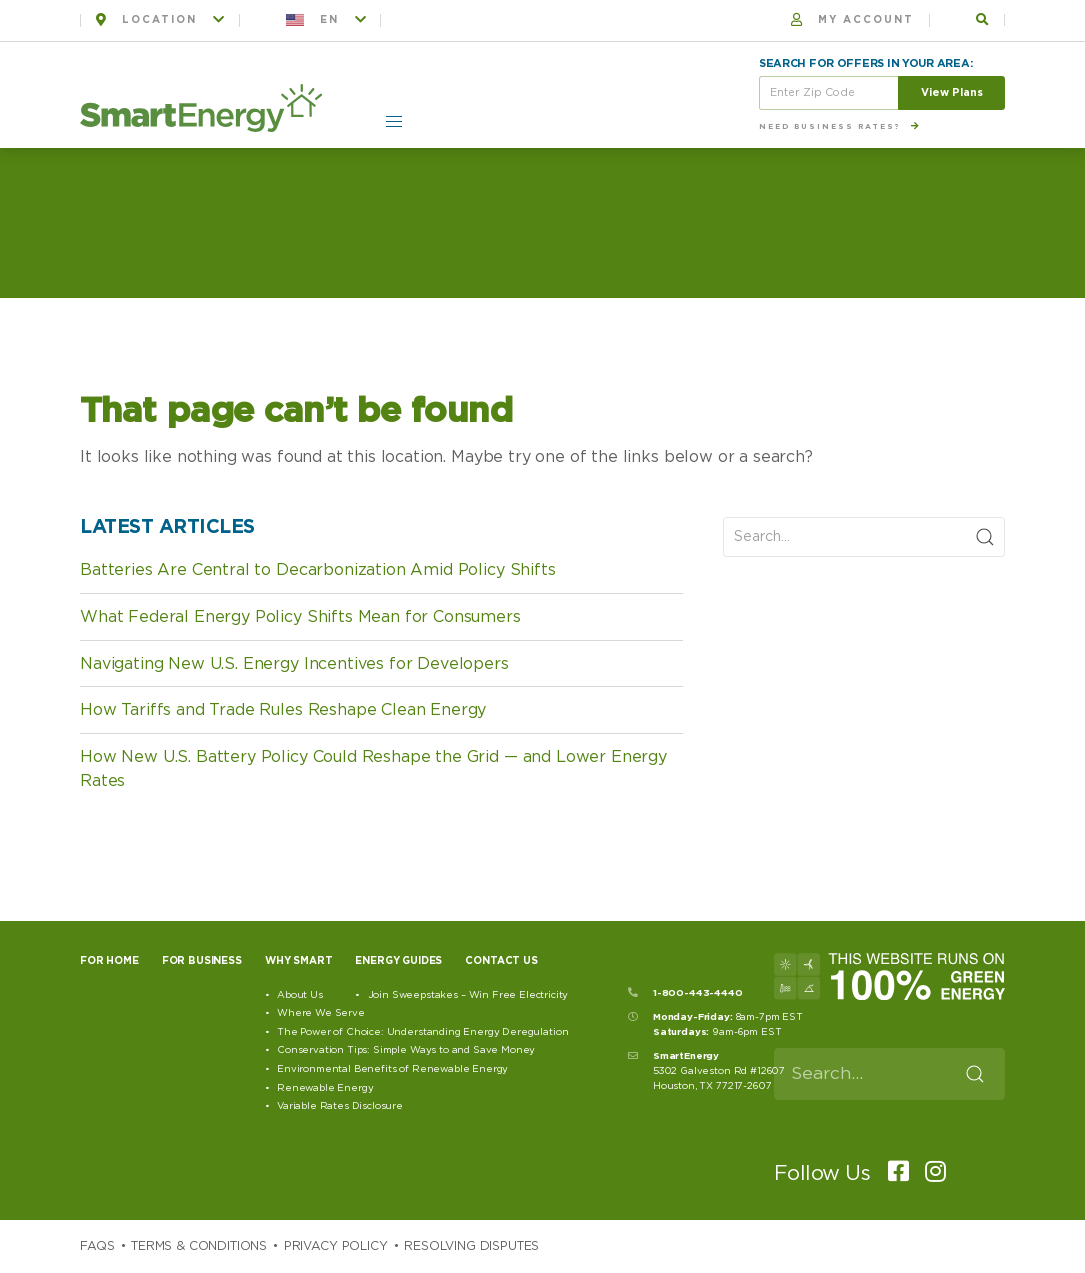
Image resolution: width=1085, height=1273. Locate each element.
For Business (202, 961)
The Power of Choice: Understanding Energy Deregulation (422, 1032)
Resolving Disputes (471, 1246)
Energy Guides (398, 961)
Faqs (97, 1246)
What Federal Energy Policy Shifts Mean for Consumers (300, 617)
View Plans (952, 92)
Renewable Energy (325, 1088)
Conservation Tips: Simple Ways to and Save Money (406, 1050)
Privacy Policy (336, 1246)
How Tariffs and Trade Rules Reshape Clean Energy (283, 710)
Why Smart (299, 961)
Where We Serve (321, 1013)
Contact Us (501, 961)
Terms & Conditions (199, 1246)
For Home (109, 961)
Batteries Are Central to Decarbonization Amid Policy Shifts (318, 570)
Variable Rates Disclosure (340, 1106)
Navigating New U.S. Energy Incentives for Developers (294, 664)
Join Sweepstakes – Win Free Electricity (468, 995)
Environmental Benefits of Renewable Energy (392, 1069)
